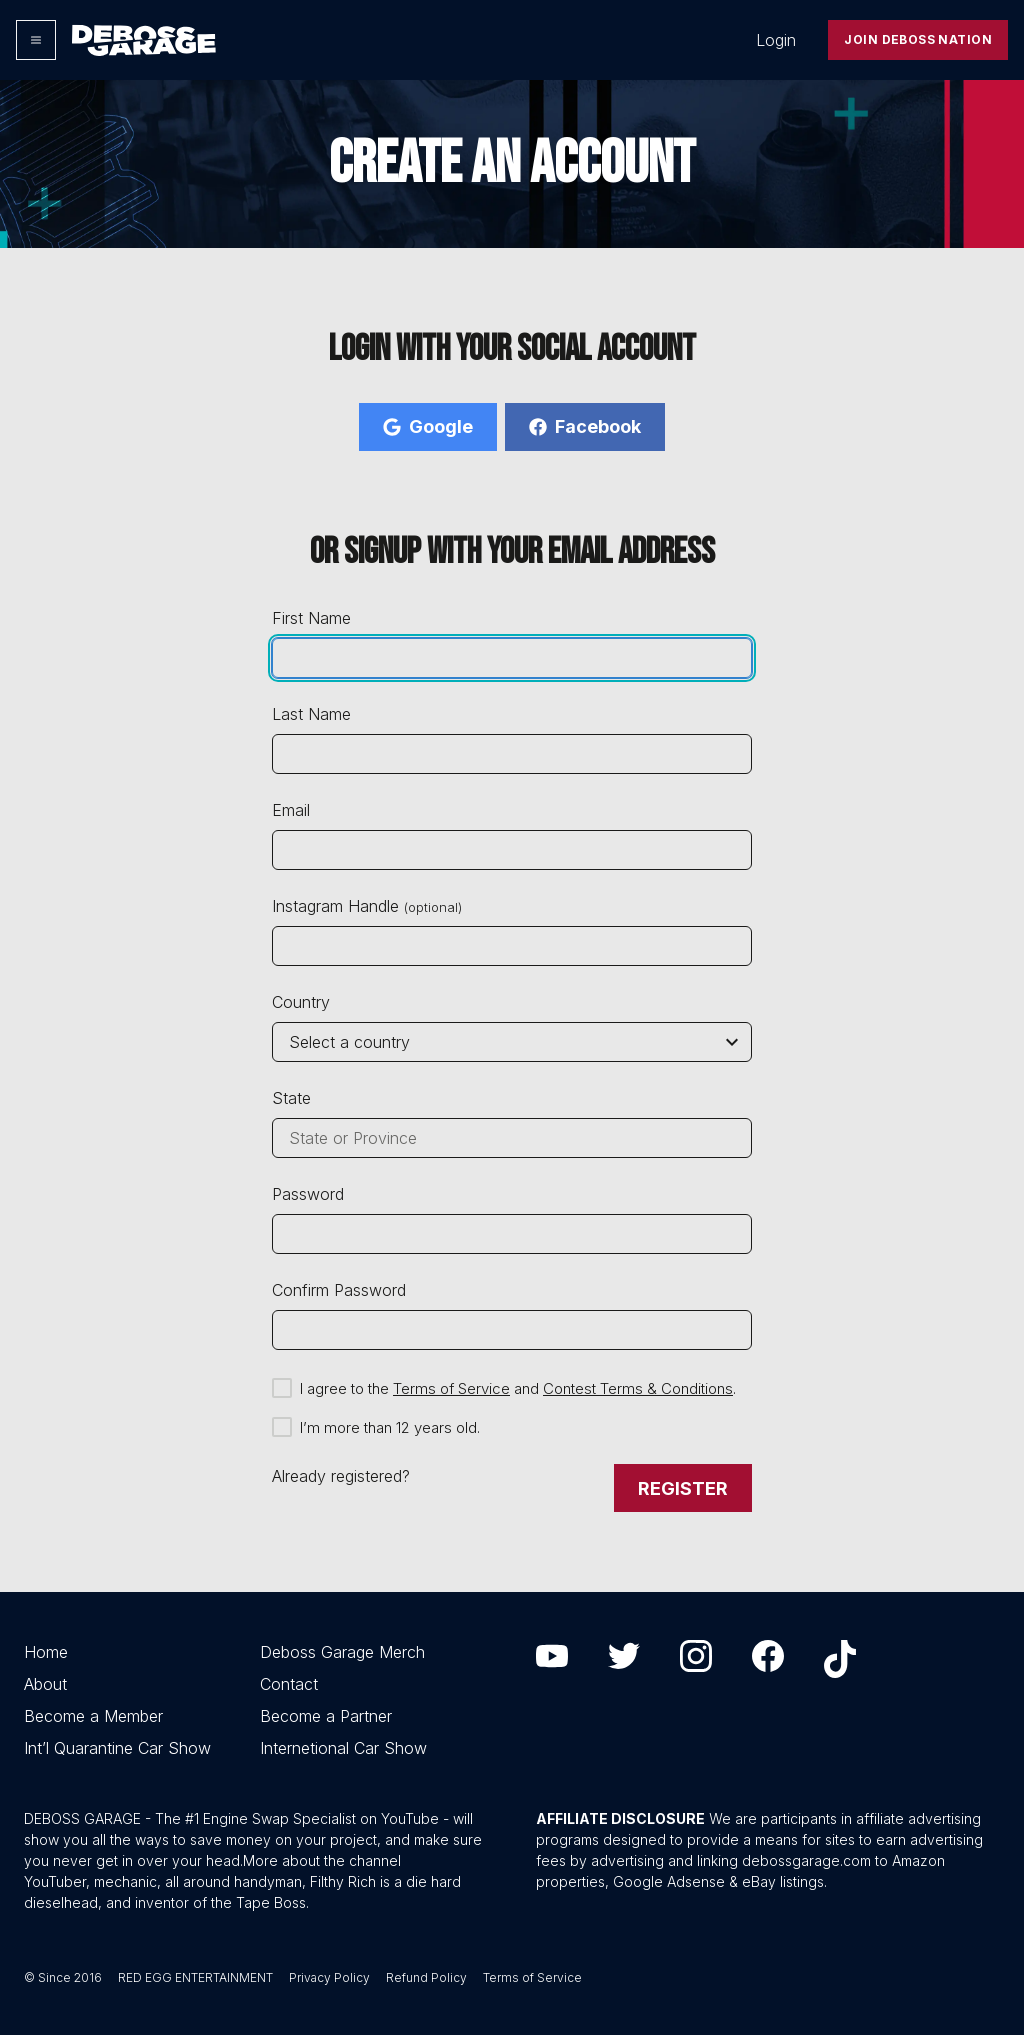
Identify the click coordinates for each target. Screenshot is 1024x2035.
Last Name (311, 714)
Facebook (585, 426)
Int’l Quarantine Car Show (117, 1748)
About (45, 1684)
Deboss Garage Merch (342, 1652)
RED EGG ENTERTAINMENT (195, 1977)
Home (46, 1652)
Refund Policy (426, 1977)
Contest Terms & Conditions (638, 1388)
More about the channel (322, 1860)
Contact (289, 1684)
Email (291, 810)
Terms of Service (451, 1388)
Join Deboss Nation (918, 39)
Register (683, 1488)
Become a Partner (326, 1716)
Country (301, 1002)
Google (428, 426)
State (291, 1098)
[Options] (36, 40)
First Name (311, 618)
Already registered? (341, 1476)
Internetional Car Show (343, 1748)
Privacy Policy (329, 1977)
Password (308, 1194)
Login (776, 40)
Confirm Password (339, 1290)
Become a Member (93, 1716)
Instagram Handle (367, 906)
